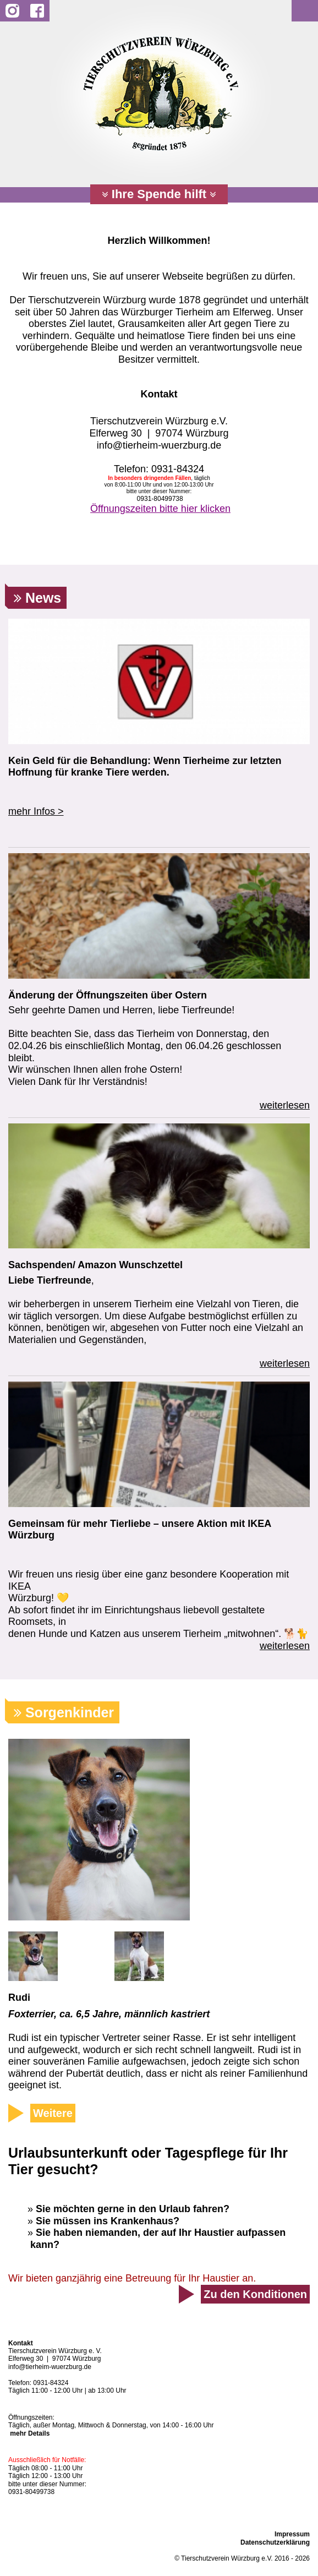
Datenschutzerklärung (275, 2542)
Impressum (292, 2534)
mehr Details (30, 2433)
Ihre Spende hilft (159, 194)
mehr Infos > (36, 811)
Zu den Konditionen (255, 2294)
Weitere (53, 2113)
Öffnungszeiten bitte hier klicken (160, 508)
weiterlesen (285, 1105)
